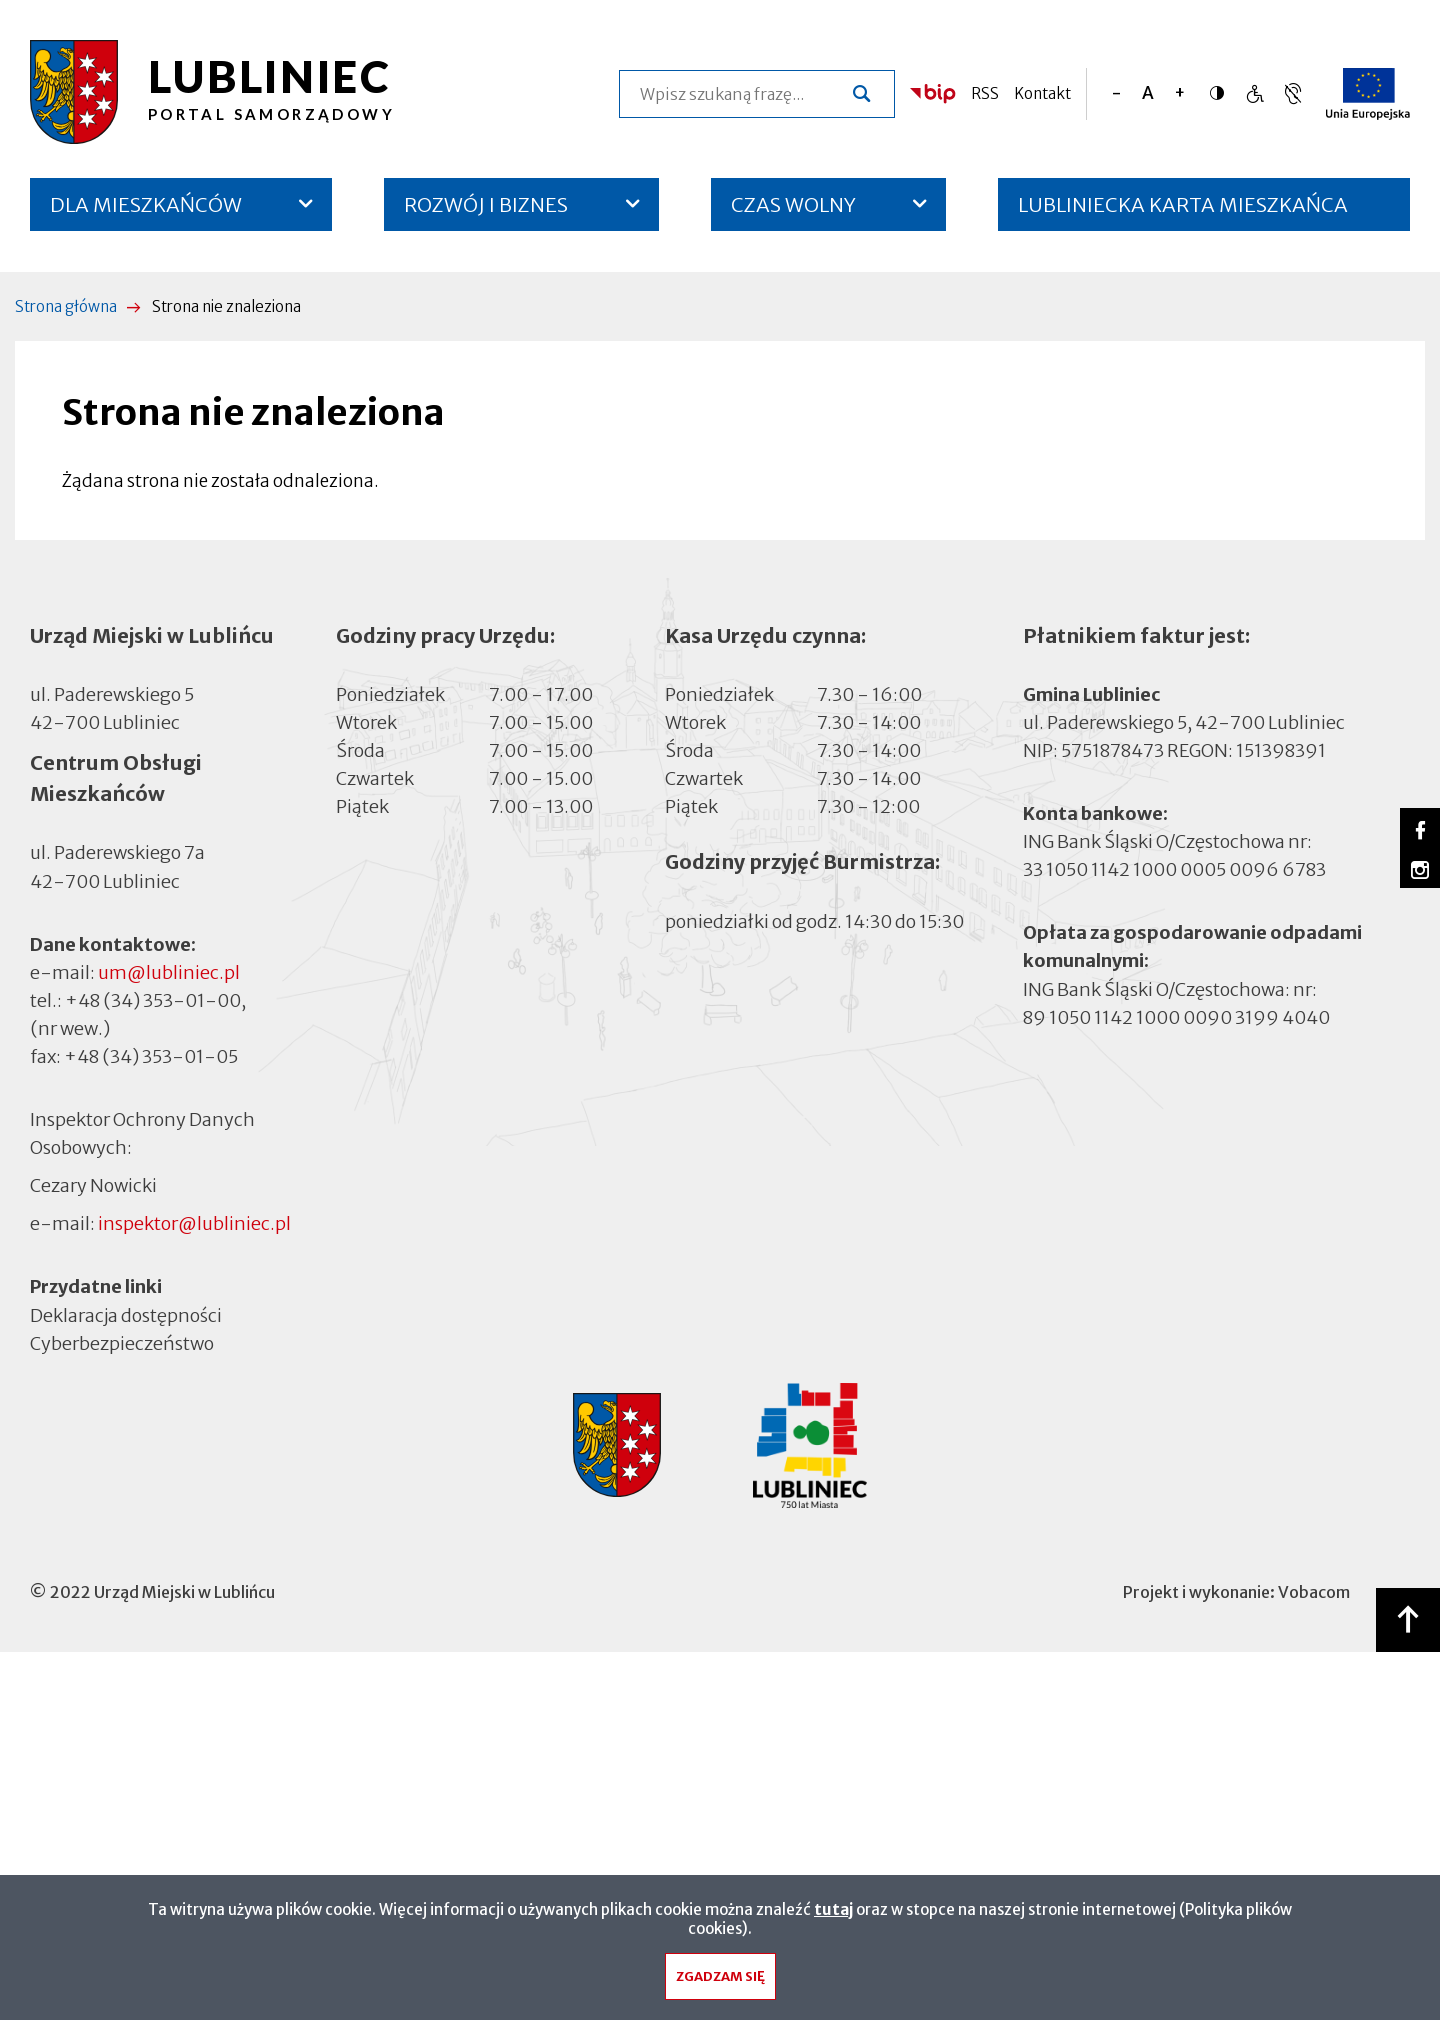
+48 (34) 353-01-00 (153, 1000)
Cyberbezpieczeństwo (122, 1341)
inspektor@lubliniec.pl (194, 1223)
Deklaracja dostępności (126, 1314)
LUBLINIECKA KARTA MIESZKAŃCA (1183, 211)
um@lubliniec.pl (169, 972)
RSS (985, 93)
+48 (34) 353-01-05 (151, 1056)
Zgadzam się (720, 1981)
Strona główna (66, 306)
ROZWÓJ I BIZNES (486, 204)
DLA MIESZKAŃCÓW (146, 204)
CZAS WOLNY (793, 204)
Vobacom (1314, 1592)
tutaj (833, 1914)
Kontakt (1042, 93)
